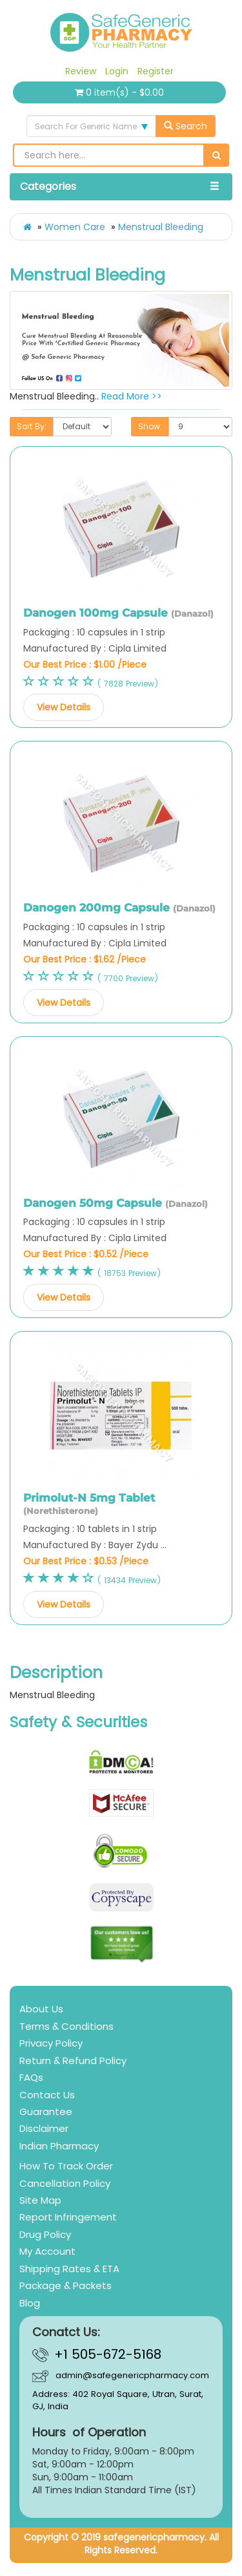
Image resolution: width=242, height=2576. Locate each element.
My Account (47, 2251)
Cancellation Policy (64, 2183)
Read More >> (131, 396)
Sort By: (31, 426)
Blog (29, 2303)
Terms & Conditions (66, 2026)
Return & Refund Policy (72, 2060)
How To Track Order (66, 2166)
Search (185, 126)
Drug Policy (45, 2234)
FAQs (31, 2077)
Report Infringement (68, 2217)
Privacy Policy (51, 2043)
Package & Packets (65, 2285)
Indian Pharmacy (59, 2146)
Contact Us (47, 2095)
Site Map (40, 2200)
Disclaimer (43, 2128)
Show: (150, 426)
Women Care (75, 226)
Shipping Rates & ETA (69, 2268)
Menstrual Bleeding (160, 226)
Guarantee (45, 2111)
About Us (41, 2009)
